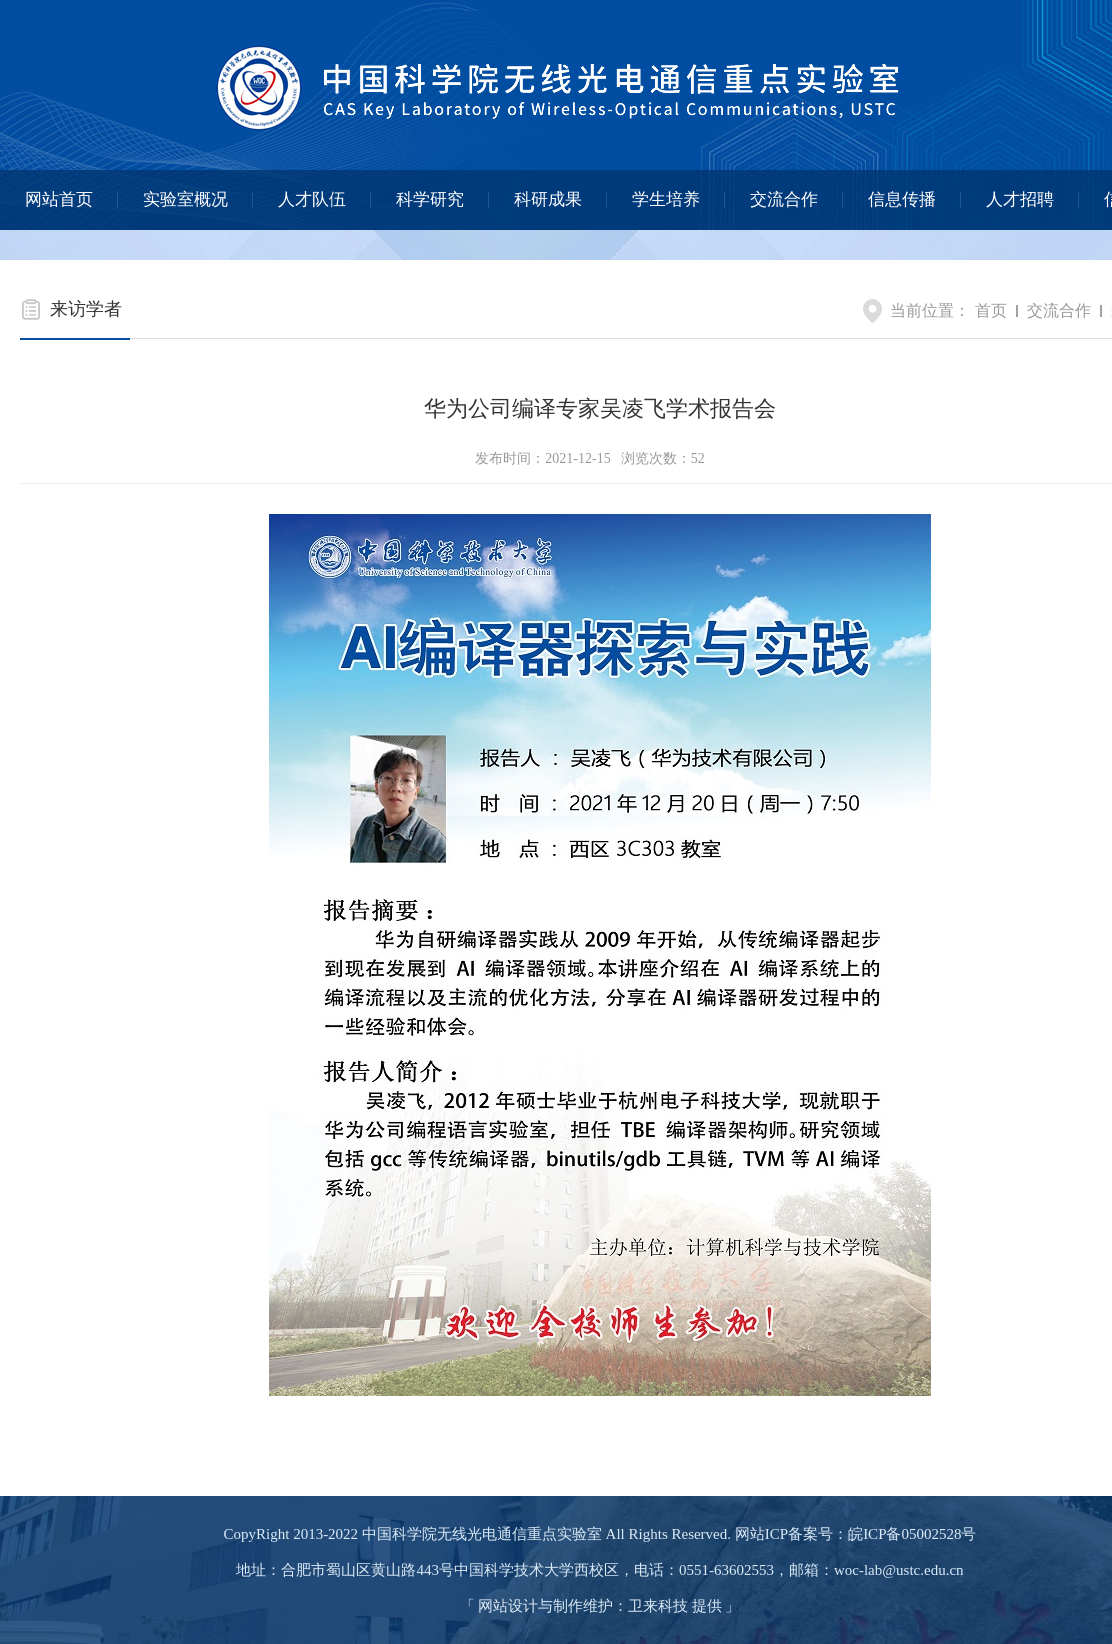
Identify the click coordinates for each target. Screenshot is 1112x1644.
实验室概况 (185, 199)
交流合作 (784, 199)
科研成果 (548, 199)
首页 (991, 310)
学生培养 (666, 199)
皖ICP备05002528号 (912, 1534)
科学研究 (430, 199)
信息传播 (902, 199)
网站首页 (59, 199)
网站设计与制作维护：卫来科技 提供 (600, 1606)
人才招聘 (1020, 199)
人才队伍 (312, 199)
